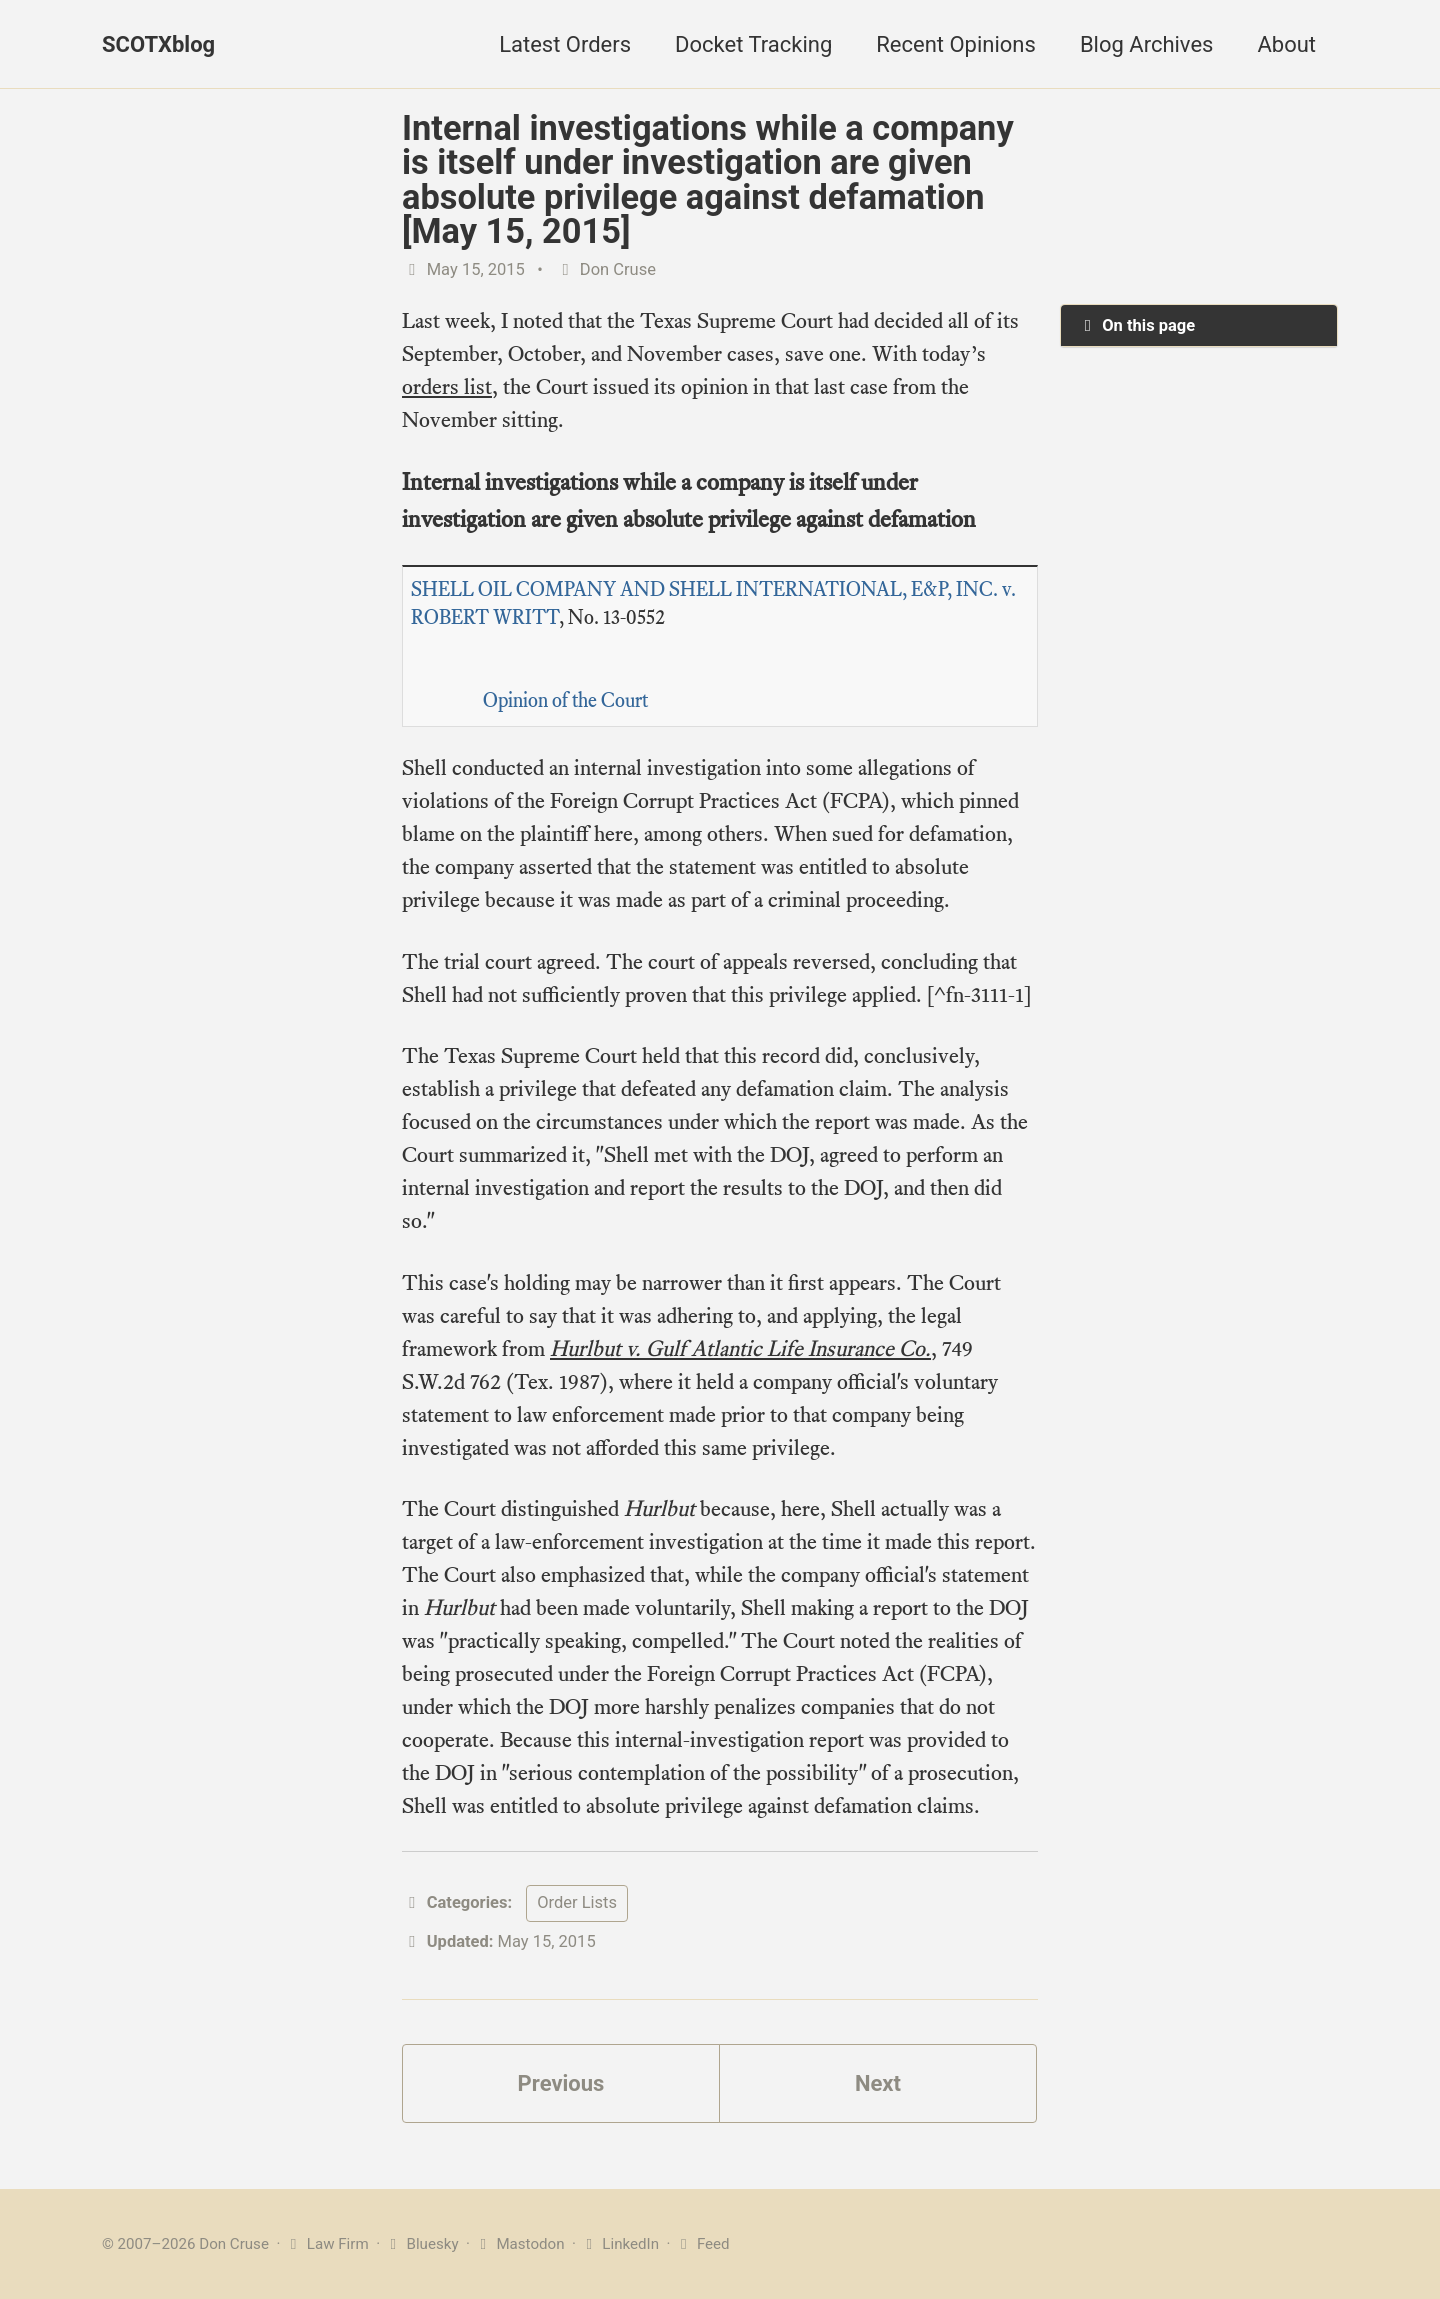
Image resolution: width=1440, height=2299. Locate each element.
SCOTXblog (158, 44)
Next (878, 2083)
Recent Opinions (956, 44)
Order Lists (577, 1902)
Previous (561, 2083)
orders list (447, 386)
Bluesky (421, 2244)
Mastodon (519, 2244)
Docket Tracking (753, 44)
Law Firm (326, 2244)
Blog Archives (1147, 44)
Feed (701, 2244)
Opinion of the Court (565, 701)
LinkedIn (619, 2244)
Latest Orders (565, 44)
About (1286, 44)
